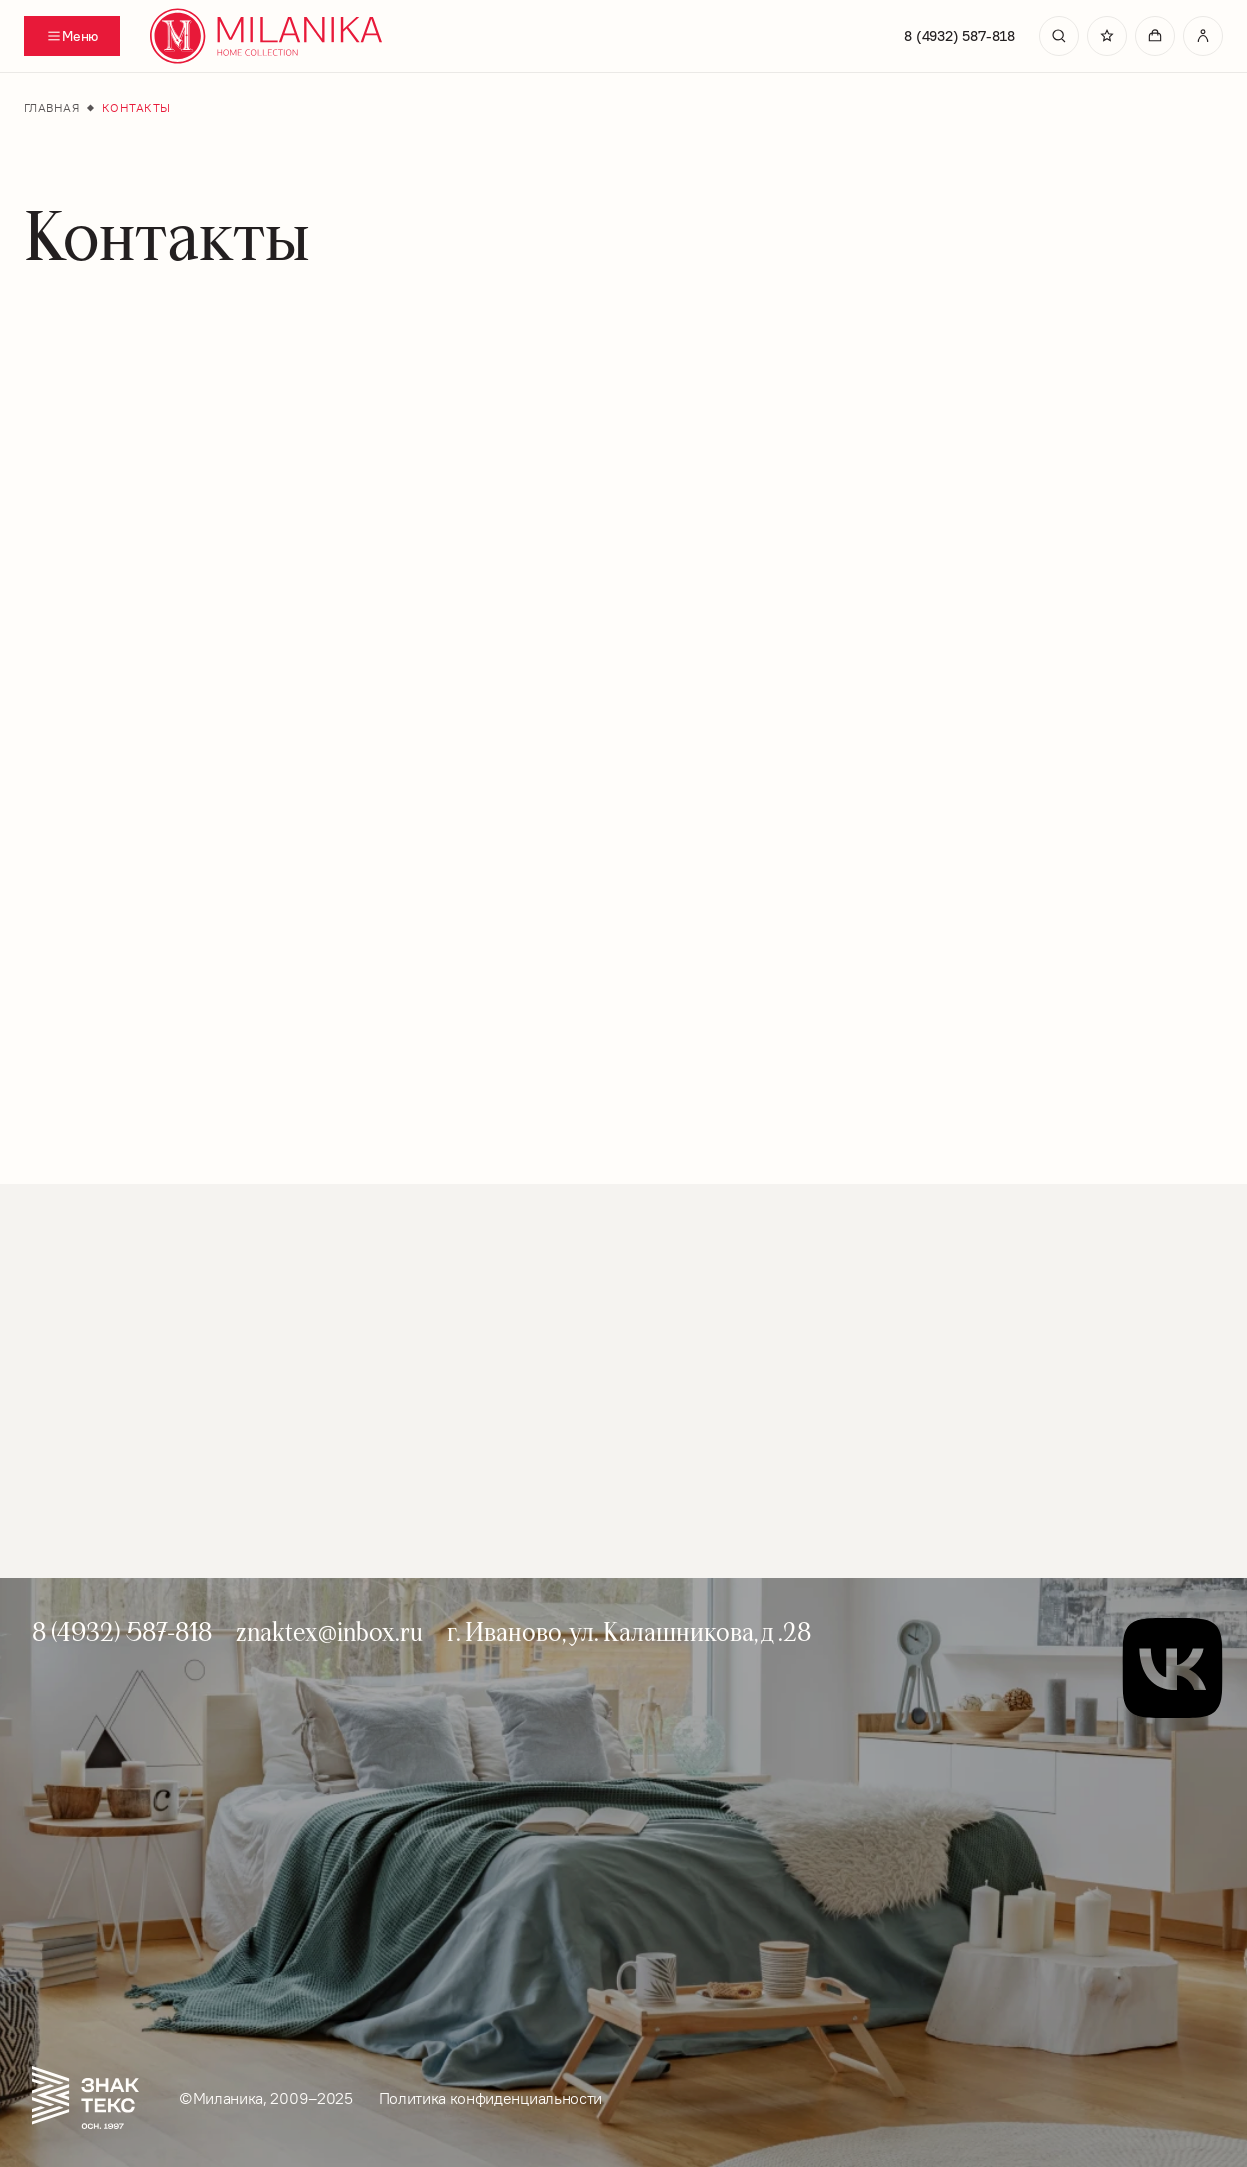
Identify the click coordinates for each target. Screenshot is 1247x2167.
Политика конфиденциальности (490, 2098)
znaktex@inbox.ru (329, 1631)
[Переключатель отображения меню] (72, 36)
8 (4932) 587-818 (959, 36)
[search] (1059, 36)
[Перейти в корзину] (1155, 36)
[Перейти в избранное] (1107, 36)
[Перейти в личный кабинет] (1203, 36)
